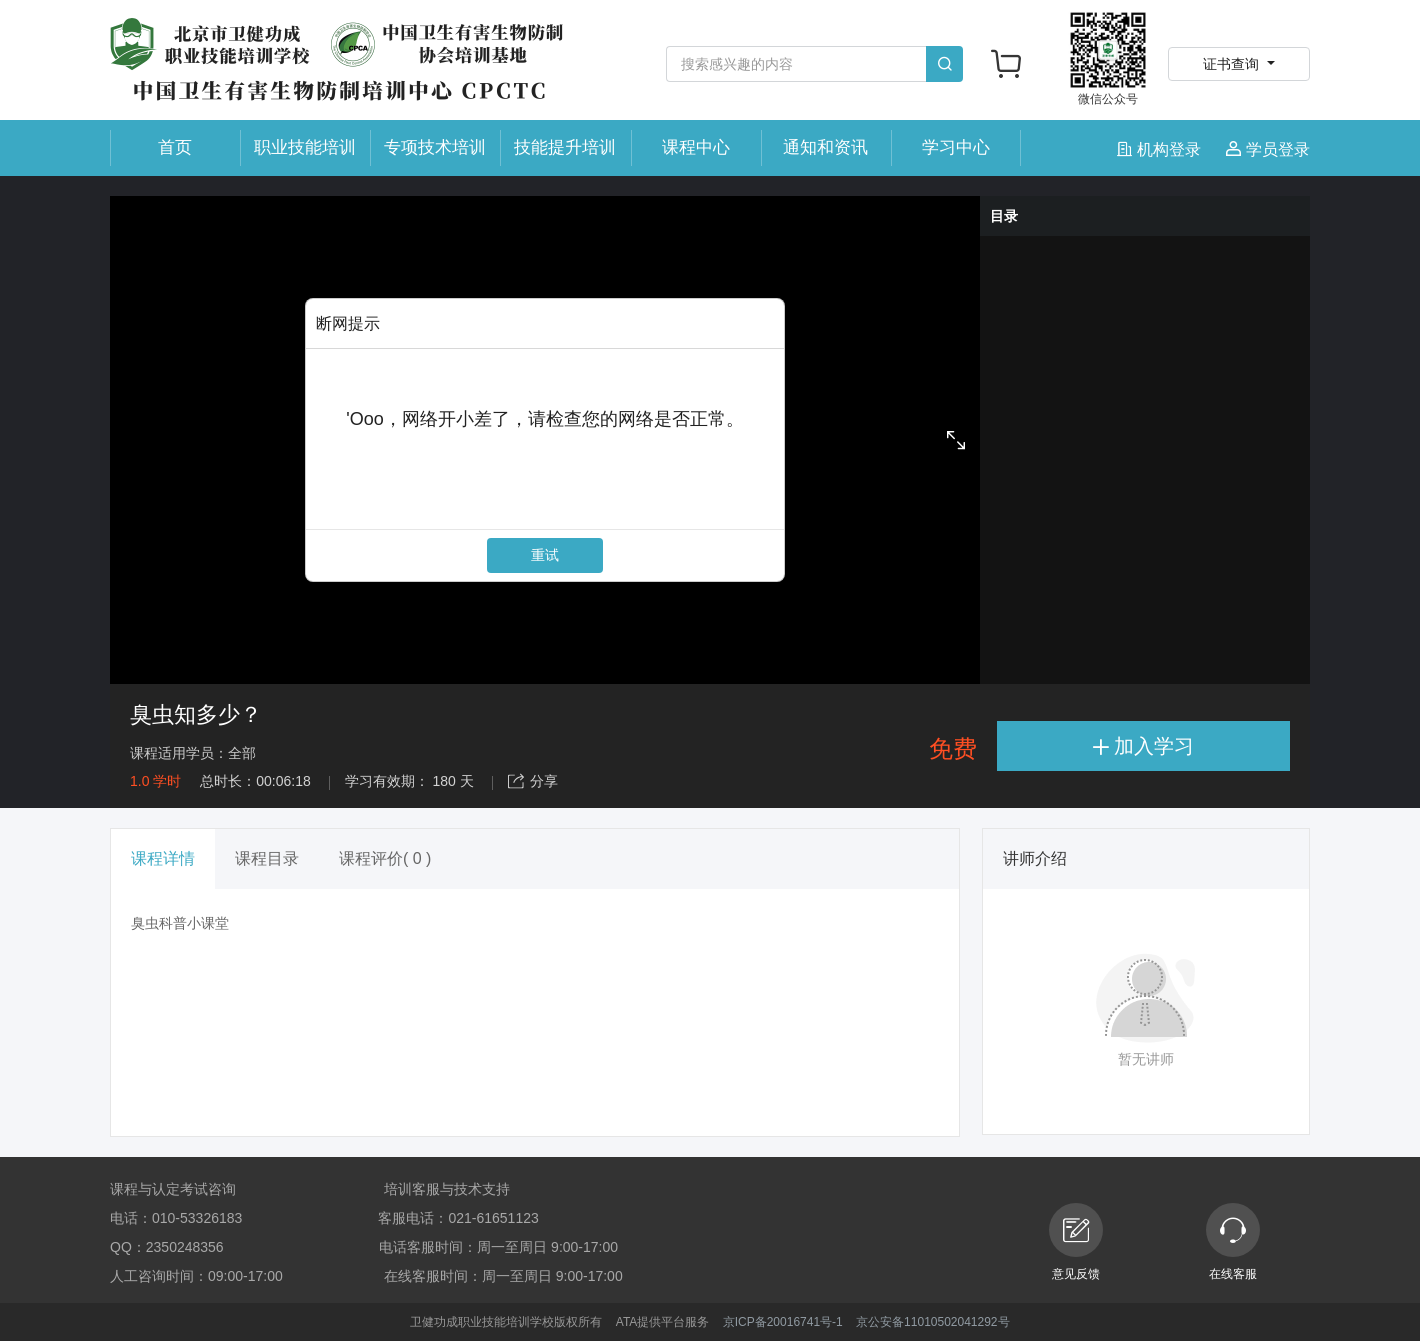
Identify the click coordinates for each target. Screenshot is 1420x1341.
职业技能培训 (305, 147)
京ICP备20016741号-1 (783, 1322)
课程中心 (696, 147)
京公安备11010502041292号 (932, 1322)
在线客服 (1233, 1242)
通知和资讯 (825, 147)
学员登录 (1268, 149)
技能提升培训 (565, 147)
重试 (545, 555)
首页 (175, 147)
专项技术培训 (435, 147)
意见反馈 (1076, 1242)
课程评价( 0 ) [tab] (385, 858)
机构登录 (1161, 149)
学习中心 (956, 147)
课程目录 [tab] (267, 858)
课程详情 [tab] (163, 858)
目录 (1004, 216)
